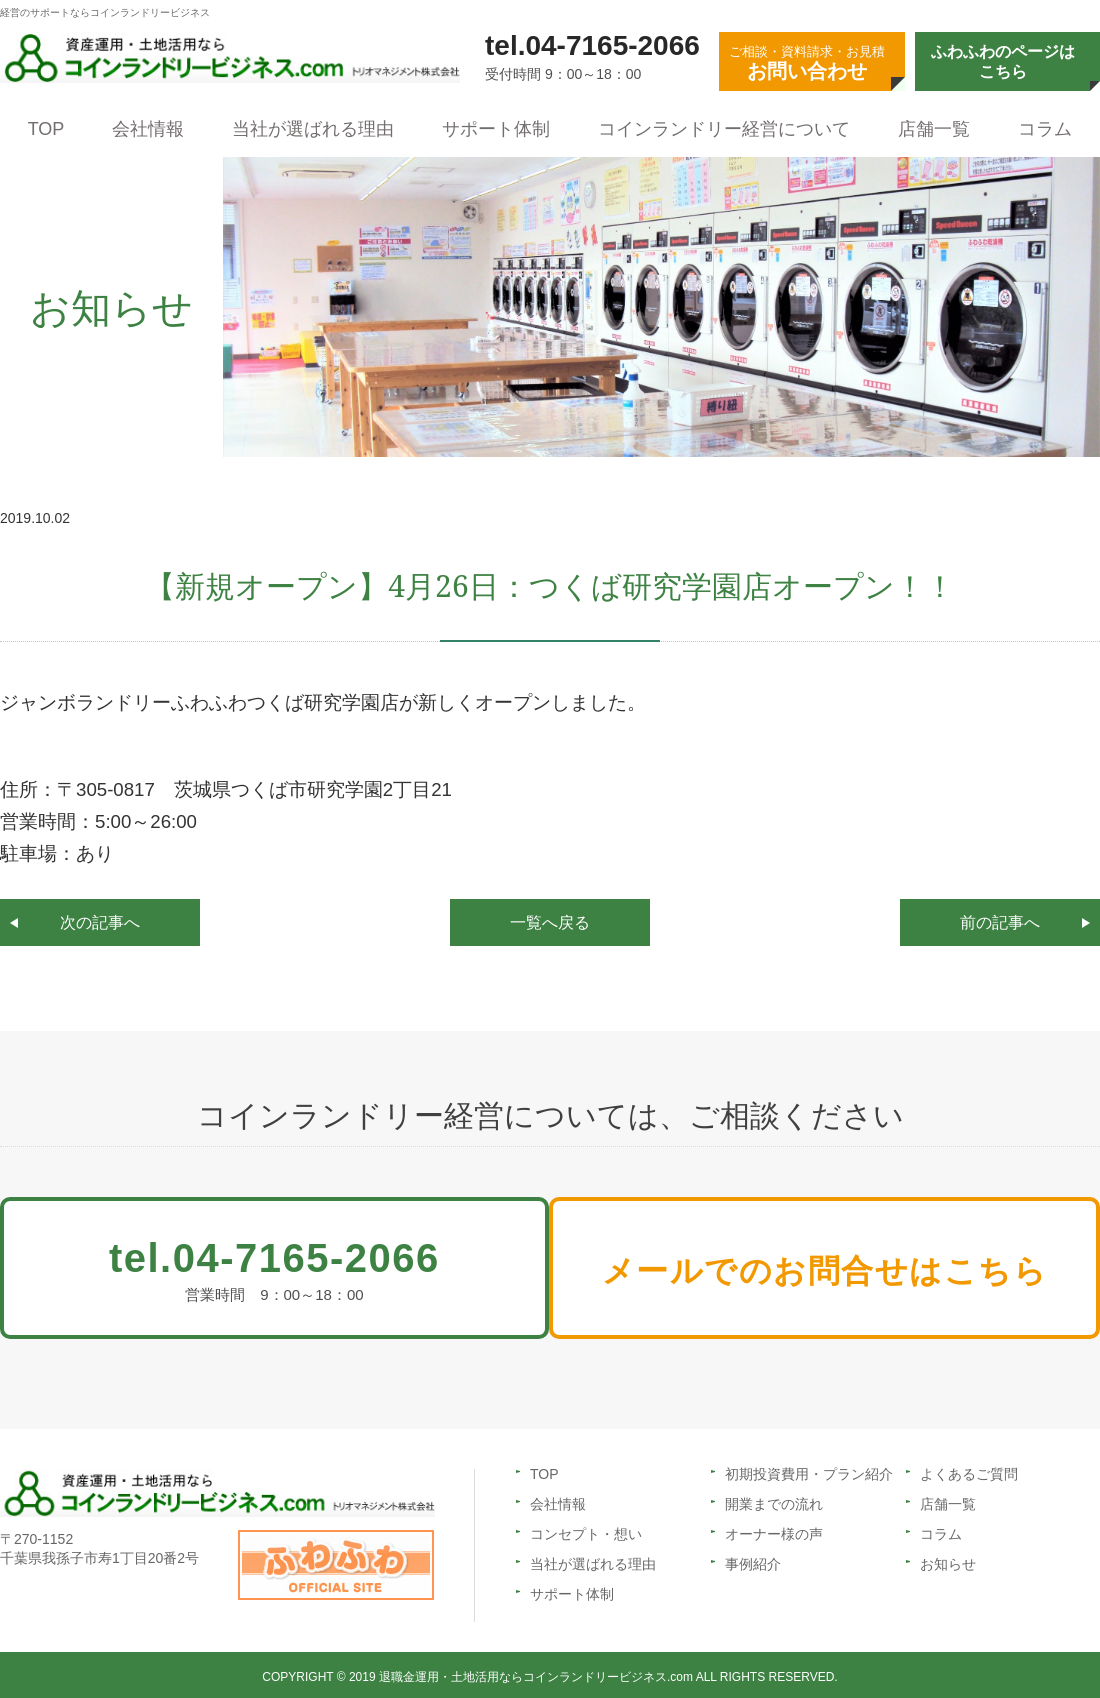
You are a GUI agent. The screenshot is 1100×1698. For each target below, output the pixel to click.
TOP (46, 129)
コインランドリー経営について (724, 129)
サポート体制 (496, 129)
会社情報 (148, 129)
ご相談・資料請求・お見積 (807, 63)
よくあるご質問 (969, 1470)
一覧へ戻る (550, 922)
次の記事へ (100, 922)
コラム (1045, 129)
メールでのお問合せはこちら (842, 1274)
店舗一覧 (934, 129)
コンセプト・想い (586, 1530)
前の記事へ (1000, 922)
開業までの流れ (774, 1500)
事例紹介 (753, 1560)
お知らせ (948, 1560)
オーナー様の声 (774, 1530)
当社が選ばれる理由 (313, 129)
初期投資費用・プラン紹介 (809, 1470)
